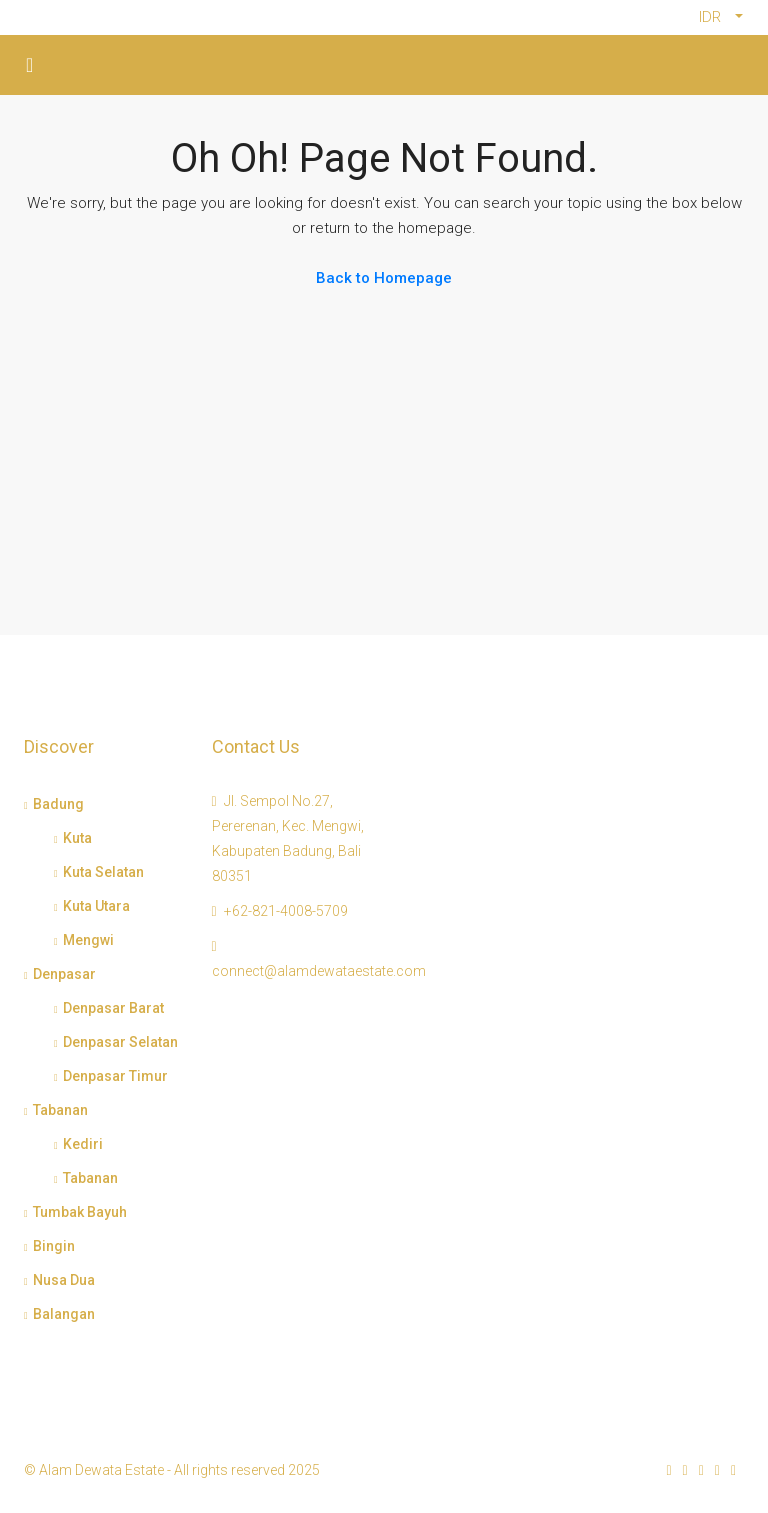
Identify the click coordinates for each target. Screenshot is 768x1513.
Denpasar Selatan (120, 1042)
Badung (58, 804)
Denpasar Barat (113, 1008)
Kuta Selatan (103, 872)
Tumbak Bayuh (80, 1212)
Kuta (77, 838)
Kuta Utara (96, 906)
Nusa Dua (64, 1280)
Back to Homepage (384, 278)
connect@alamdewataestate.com (319, 971)
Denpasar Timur (115, 1076)
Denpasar (64, 974)
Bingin (54, 1246)
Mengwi (88, 940)
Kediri (83, 1144)
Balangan (64, 1314)
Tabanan (60, 1110)
